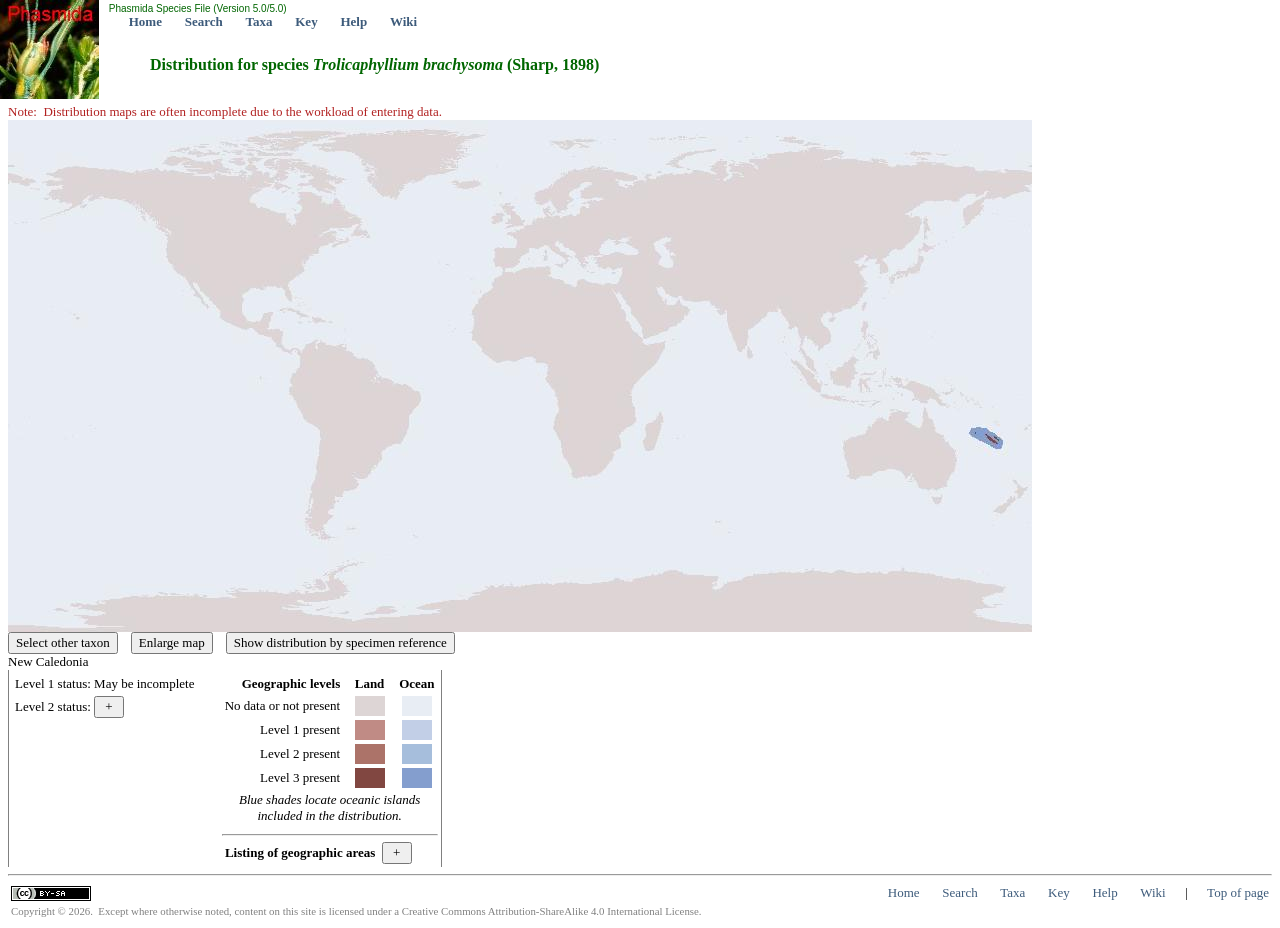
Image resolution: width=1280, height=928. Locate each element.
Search (204, 21)
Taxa (259, 21)
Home (145, 21)
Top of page (1238, 892)
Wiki (403, 21)
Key (306, 21)
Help (353, 21)
